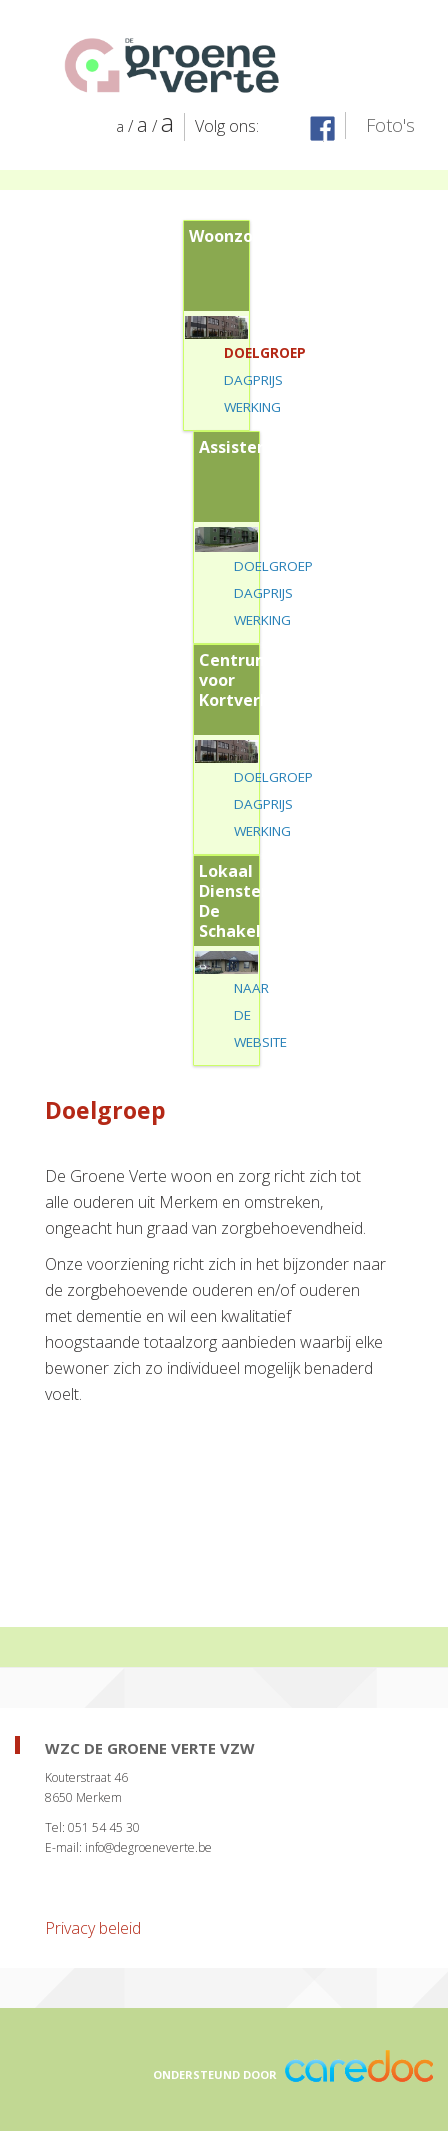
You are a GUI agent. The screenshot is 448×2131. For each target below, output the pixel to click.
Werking (252, 407)
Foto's (390, 125)
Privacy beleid (93, 1928)
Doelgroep (265, 353)
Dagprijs (253, 380)
